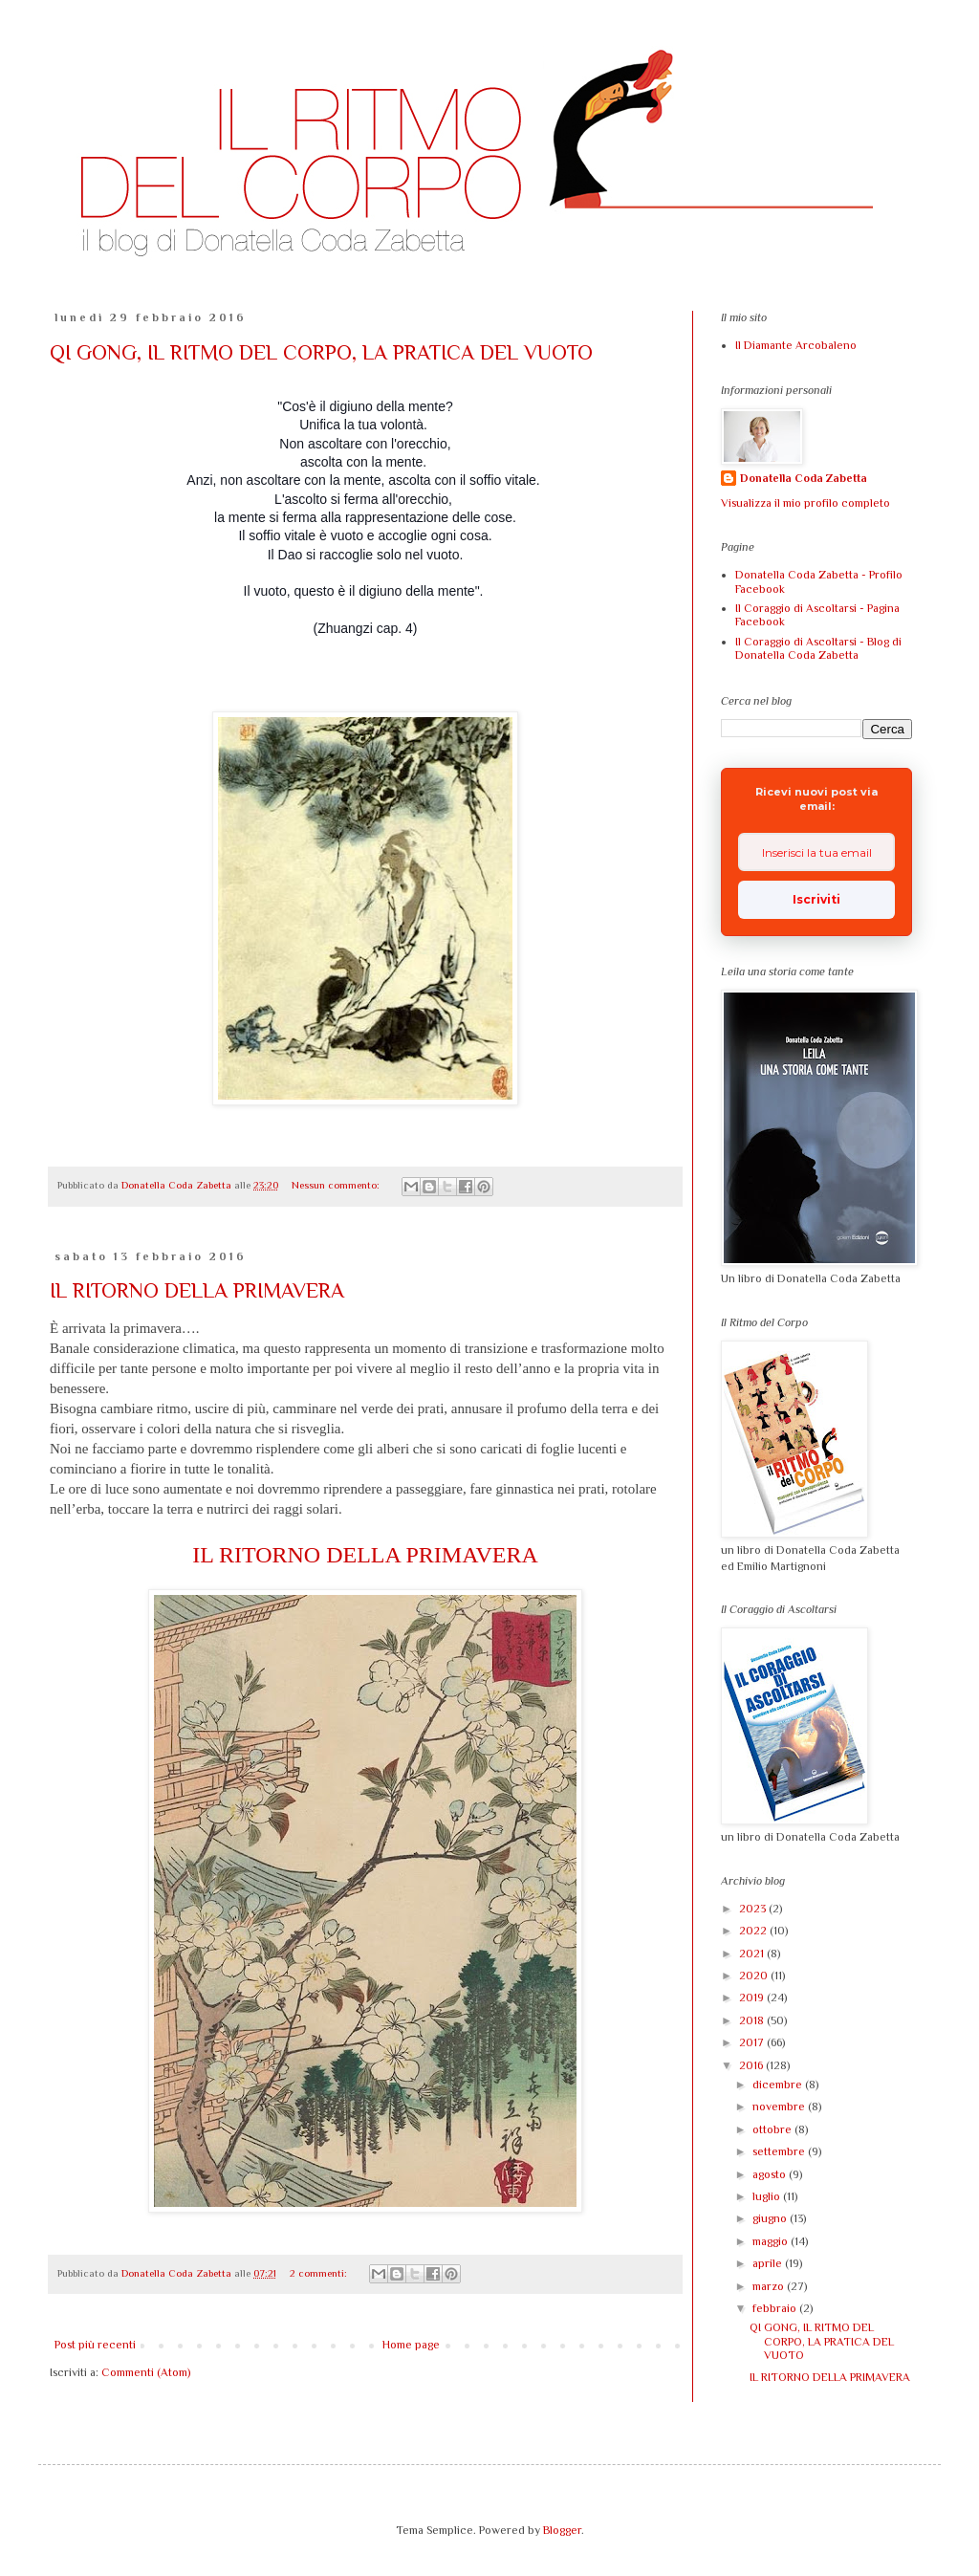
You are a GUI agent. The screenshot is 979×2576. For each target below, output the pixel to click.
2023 (754, 1908)
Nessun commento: (337, 1184)
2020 (755, 1975)
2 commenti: (320, 2273)
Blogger (562, 2530)
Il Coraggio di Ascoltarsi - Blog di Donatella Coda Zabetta (818, 648)
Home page (411, 2344)
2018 (753, 2020)
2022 (754, 1930)
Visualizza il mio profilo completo (805, 503)
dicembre (778, 2084)
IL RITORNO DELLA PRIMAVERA (197, 1290)
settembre (780, 2151)
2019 (753, 1997)
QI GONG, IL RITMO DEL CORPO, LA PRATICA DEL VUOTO (321, 352)
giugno (771, 2218)
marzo (769, 2286)
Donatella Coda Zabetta (803, 478)
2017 (753, 2042)
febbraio (775, 2308)
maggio (771, 2241)
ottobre (773, 2129)
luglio (767, 2196)
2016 (752, 2065)
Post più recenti (95, 2344)
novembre (780, 2106)
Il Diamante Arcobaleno (796, 345)
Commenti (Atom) (145, 2372)
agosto (770, 2174)
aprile (768, 2263)
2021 (753, 1953)
